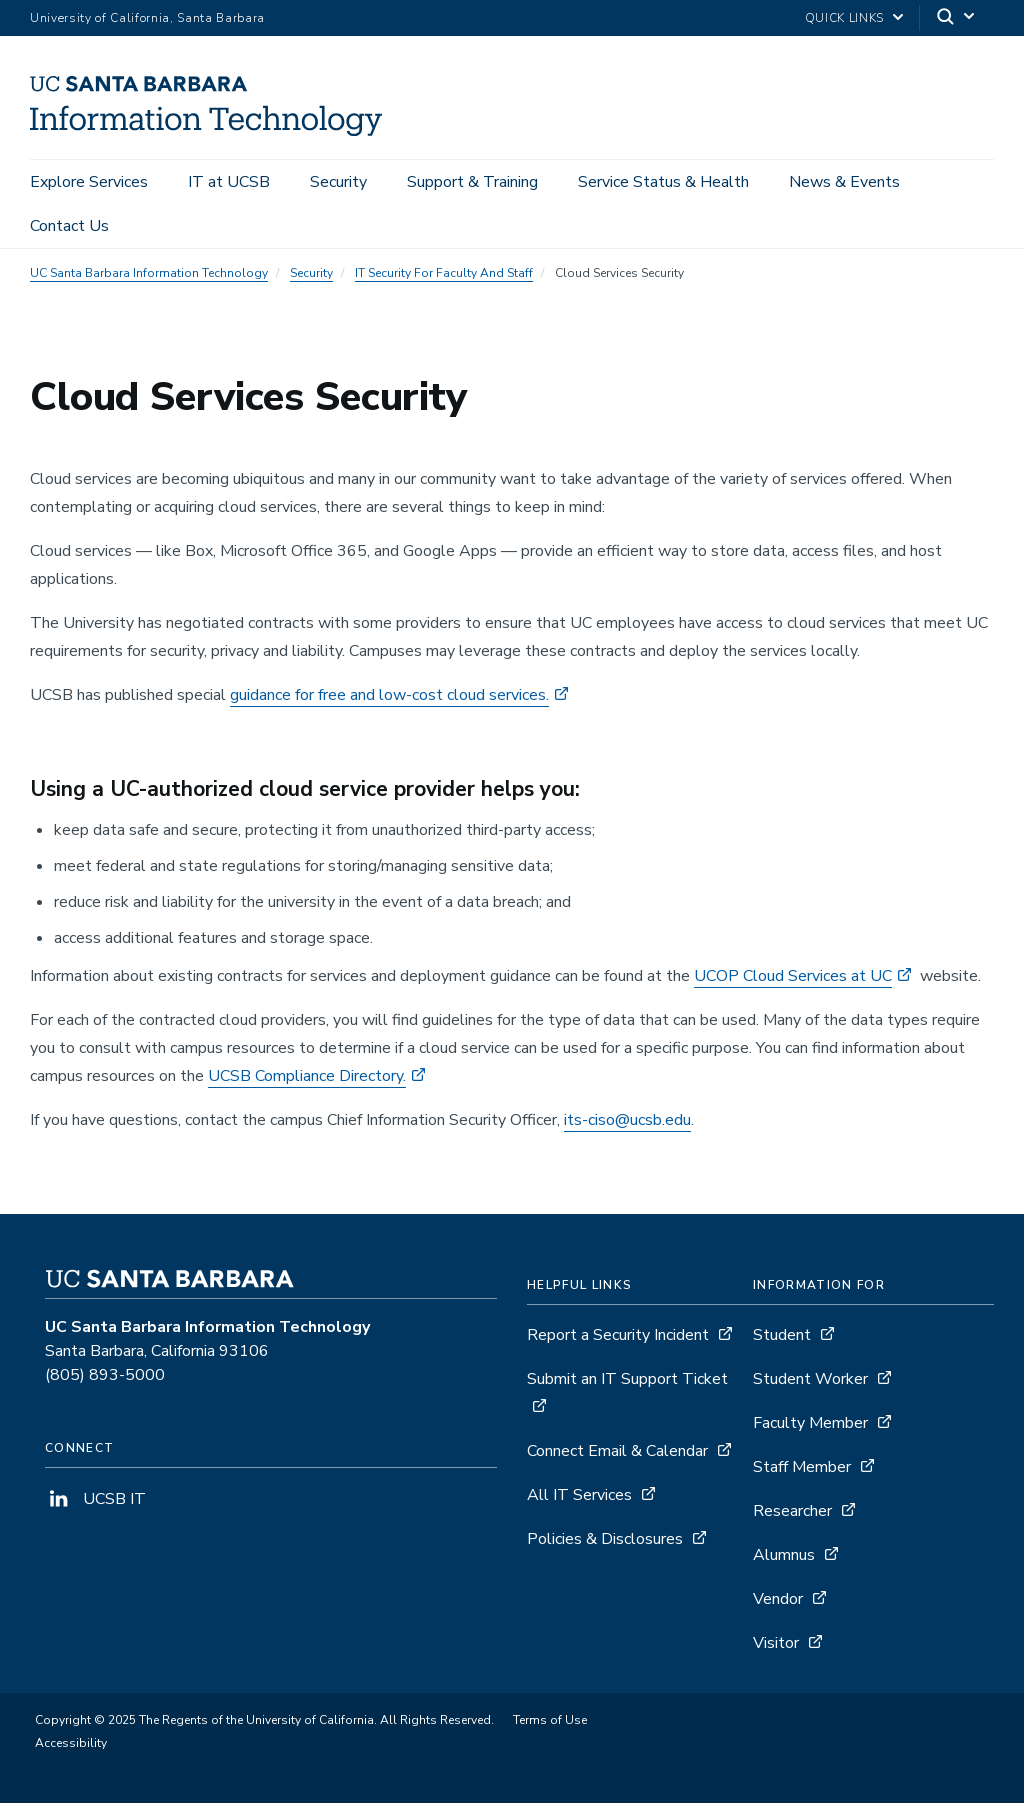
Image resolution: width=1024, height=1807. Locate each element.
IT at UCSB (229, 182)
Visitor (776, 1647)
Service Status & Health (663, 182)
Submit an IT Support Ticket (627, 1383)
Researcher (792, 1515)
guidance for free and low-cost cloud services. (389, 698)
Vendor (778, 1603)
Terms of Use (550, 1724)
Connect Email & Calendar (617, 1455)
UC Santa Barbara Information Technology (149, 276)
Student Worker (810, 1383)
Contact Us (69, 226)
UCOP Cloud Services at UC (793, 980)
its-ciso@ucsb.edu (627, 1124)
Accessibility (71, 1747)
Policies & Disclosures (605, 1543)
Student (782, 1339)
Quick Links (844, 18)
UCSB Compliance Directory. (307, 1080)
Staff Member (802, 1471)
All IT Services (579, 1499)
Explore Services (89, 182)
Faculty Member (810, 1427)
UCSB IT (95, 1503)
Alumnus (784, 1559)
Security (338, 182)
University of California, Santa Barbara (147, 18)
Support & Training (472, 182)
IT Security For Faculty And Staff (444, 276)
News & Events (844, 182)
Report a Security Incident (618, 1339)
